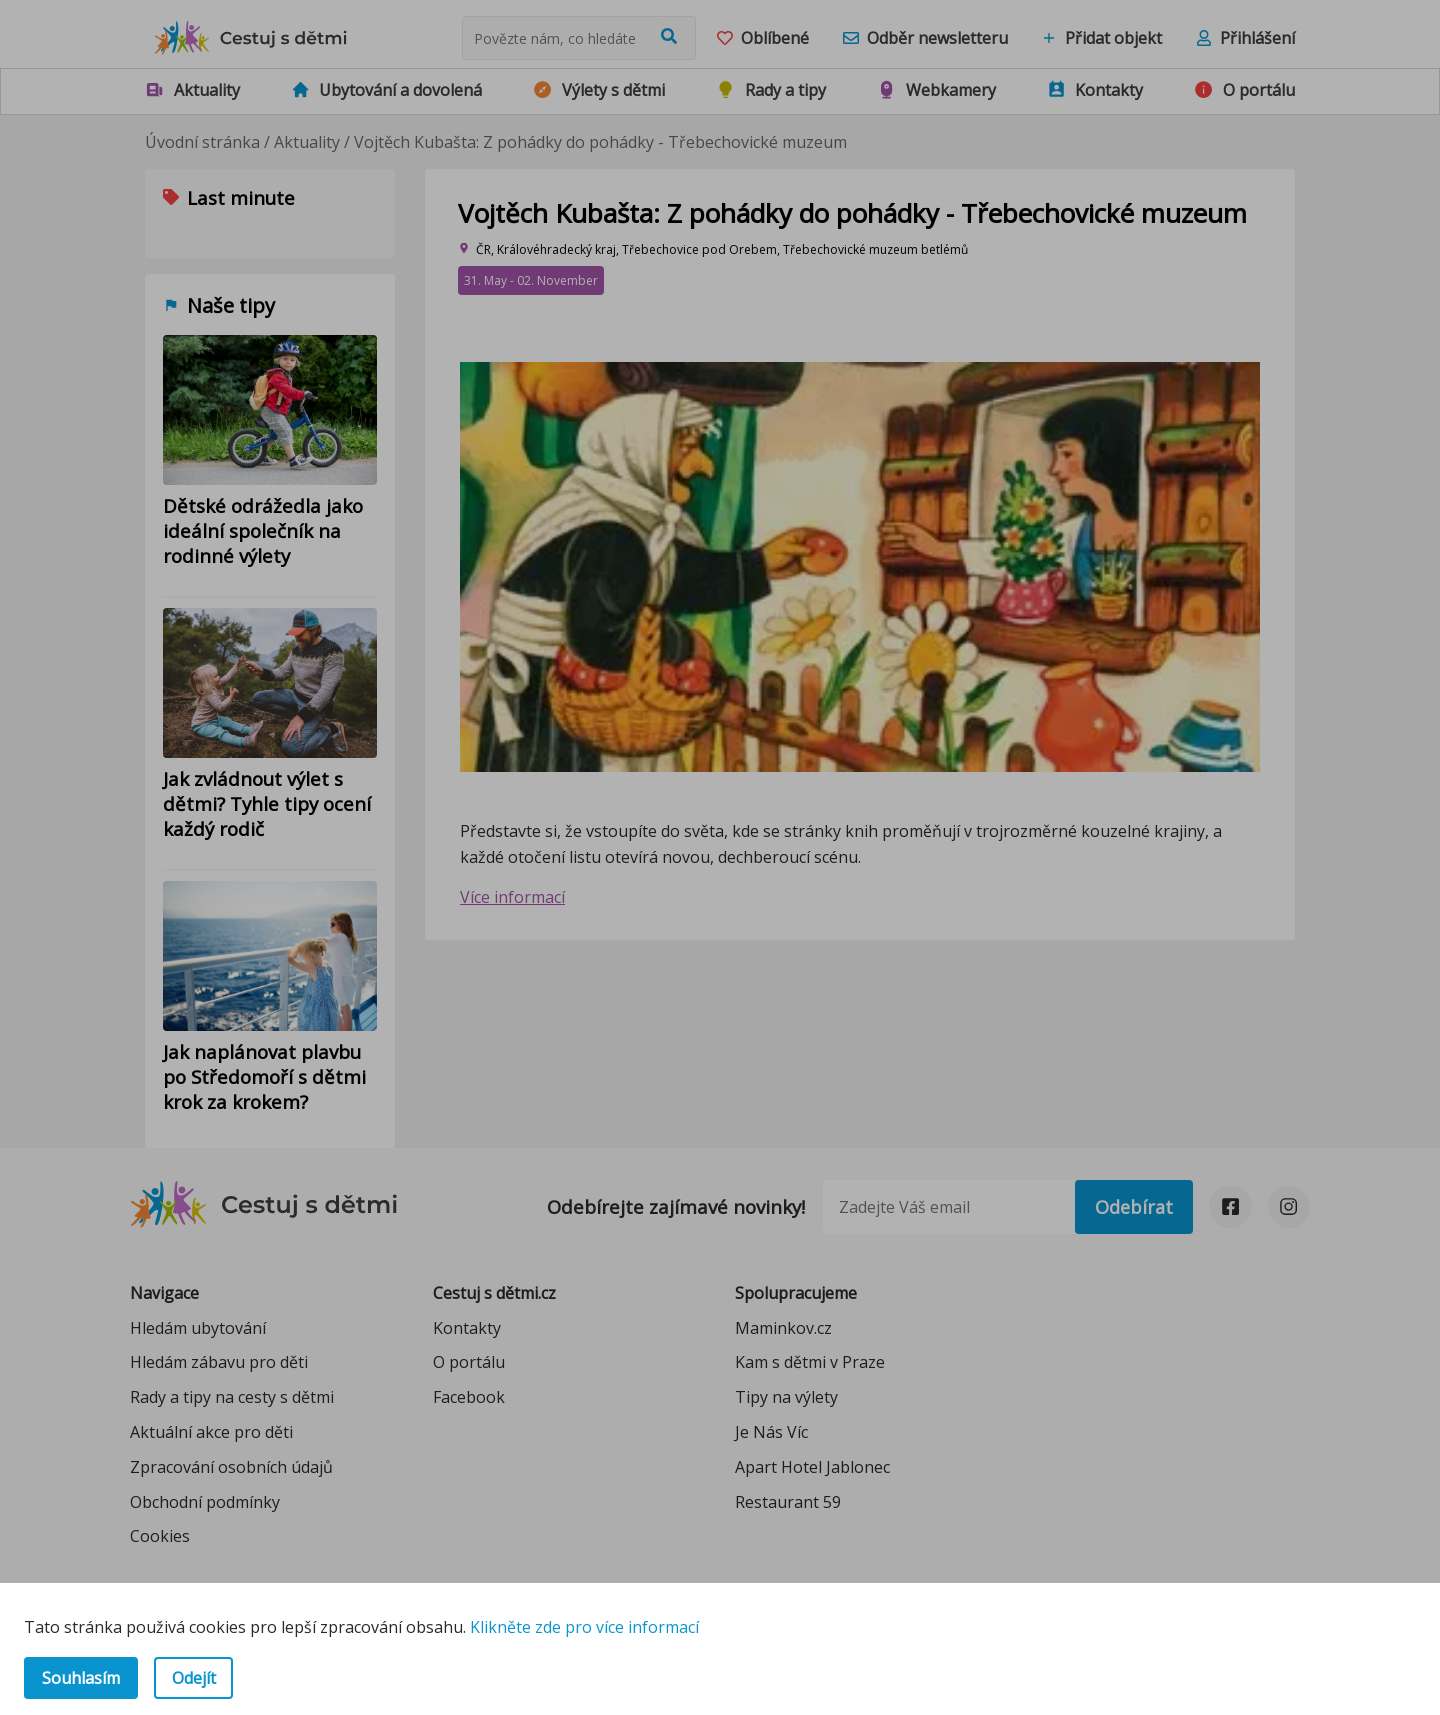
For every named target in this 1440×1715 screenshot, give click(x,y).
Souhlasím (81, 1678)
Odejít (194, 1678)
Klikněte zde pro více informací (584, 1627)
